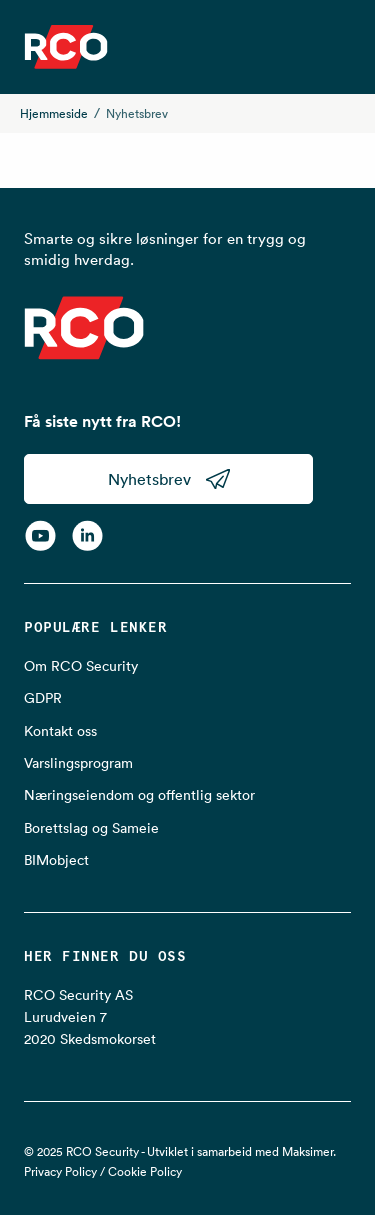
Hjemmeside (54, 113)
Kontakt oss (60, 731)
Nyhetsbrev (169, 479)
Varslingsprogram (78, 763)
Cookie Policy (145, 1171)
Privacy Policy (60, 1171)
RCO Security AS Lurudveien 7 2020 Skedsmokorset (90, 1017)
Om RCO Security (81, 666)
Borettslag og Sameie (91, 828)
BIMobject (56, 860)
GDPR (43, 698)
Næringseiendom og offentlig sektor (139, 795)
